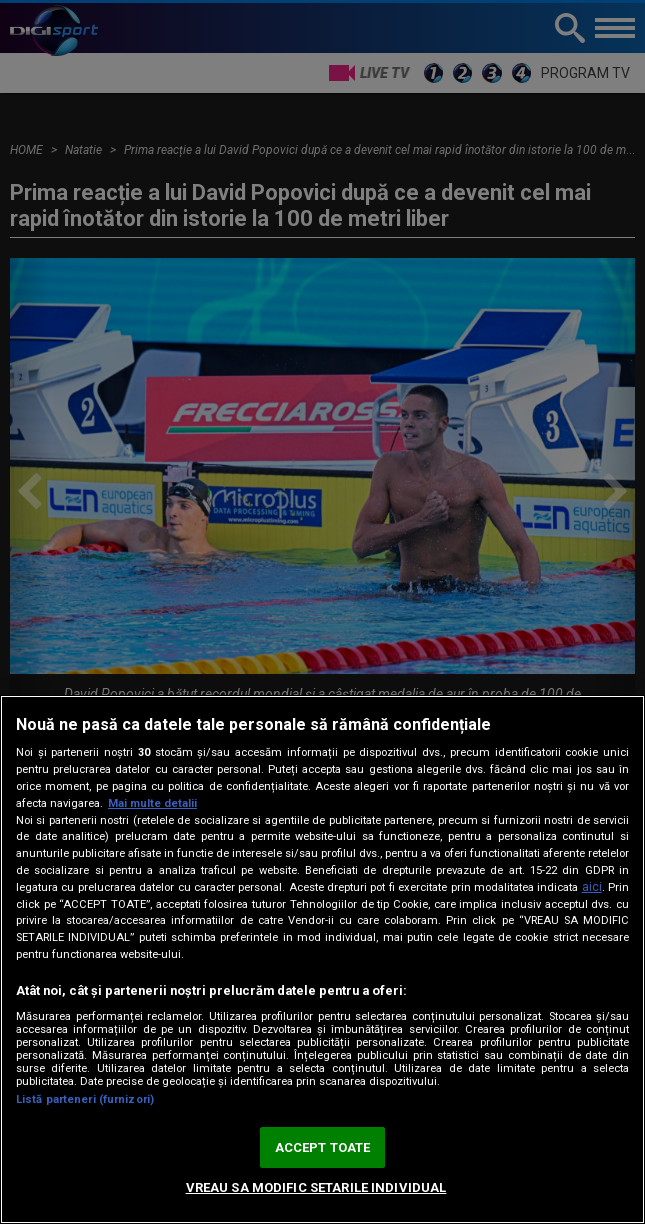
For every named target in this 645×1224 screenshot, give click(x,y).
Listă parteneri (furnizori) (85, 1099)
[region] (322, 959)
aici (592, 887)
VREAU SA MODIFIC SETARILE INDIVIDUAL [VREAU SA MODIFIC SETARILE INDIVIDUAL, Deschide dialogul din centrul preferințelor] (316, 1187)
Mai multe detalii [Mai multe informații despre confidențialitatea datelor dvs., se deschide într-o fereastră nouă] (152, 803)
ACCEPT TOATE (323, 1147)
